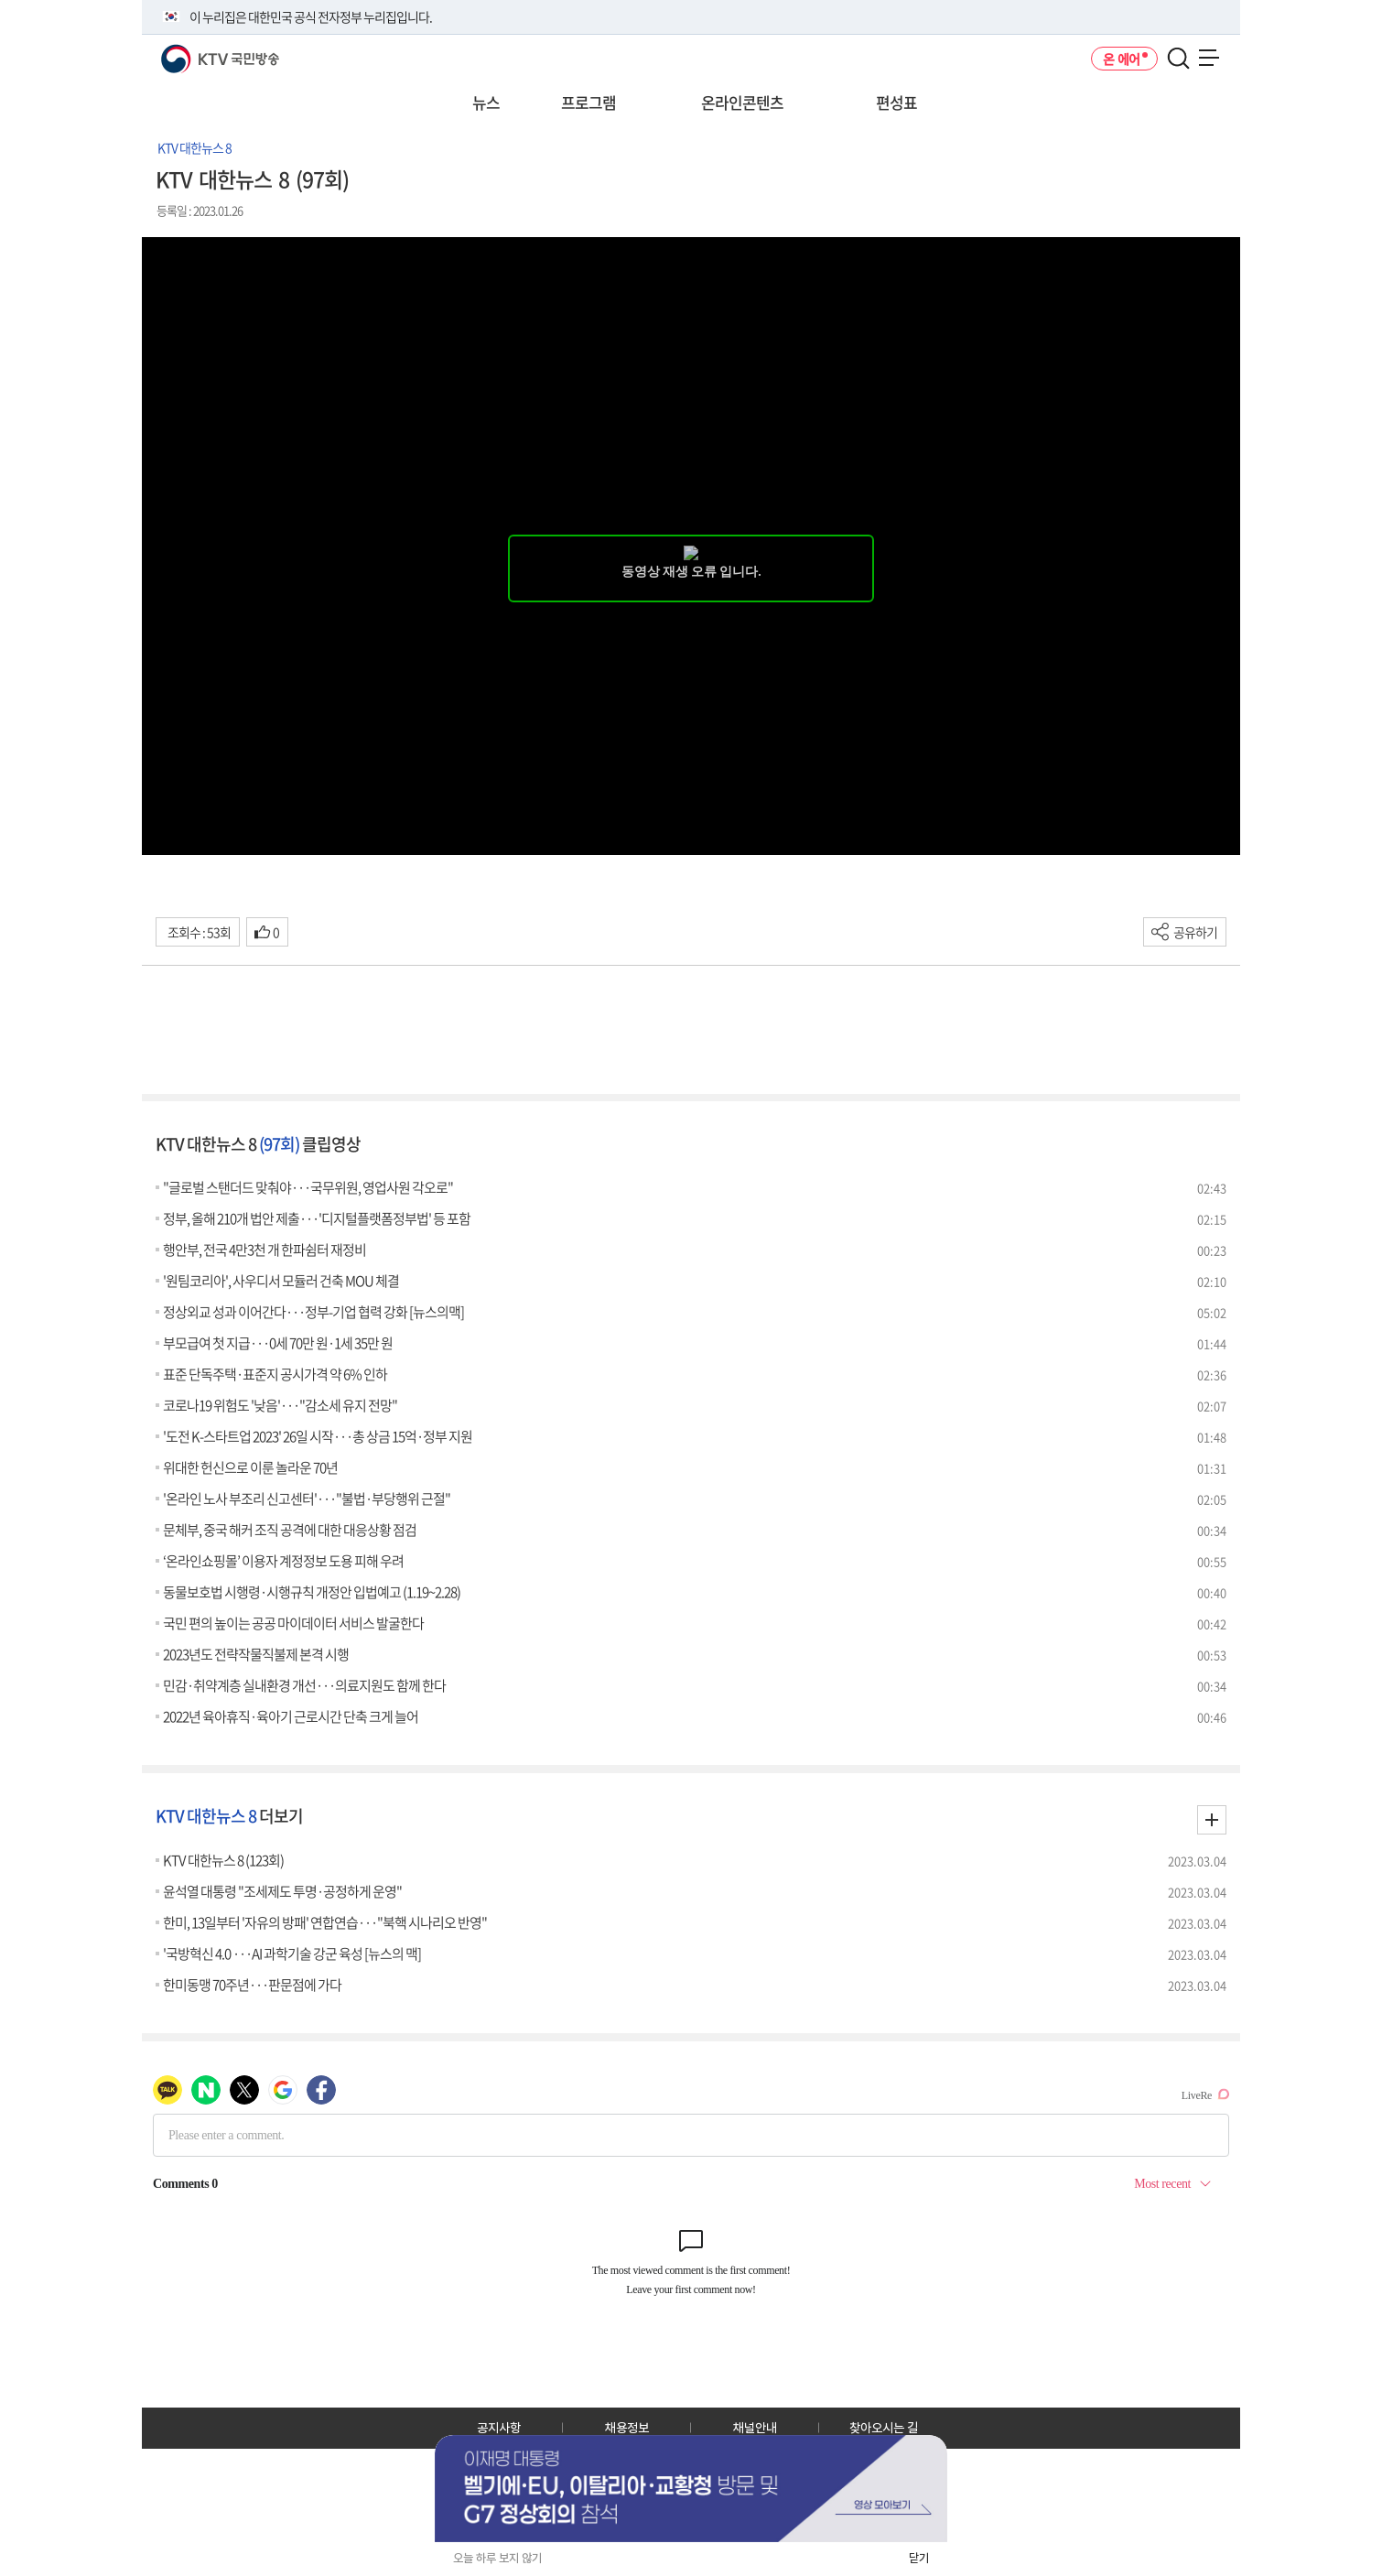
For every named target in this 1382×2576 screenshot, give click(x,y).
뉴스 (486, 102)
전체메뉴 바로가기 (0, 0)
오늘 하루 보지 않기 (497, 2558)
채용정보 (627, 2427)
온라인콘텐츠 (742, 102)
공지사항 (499, 2427)
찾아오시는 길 (883, 2427)
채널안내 (755, 2427)
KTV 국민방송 (193, 51)
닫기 (919, 2558)
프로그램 (588, 102)
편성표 (896, 102)
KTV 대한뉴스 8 (194, 147)
